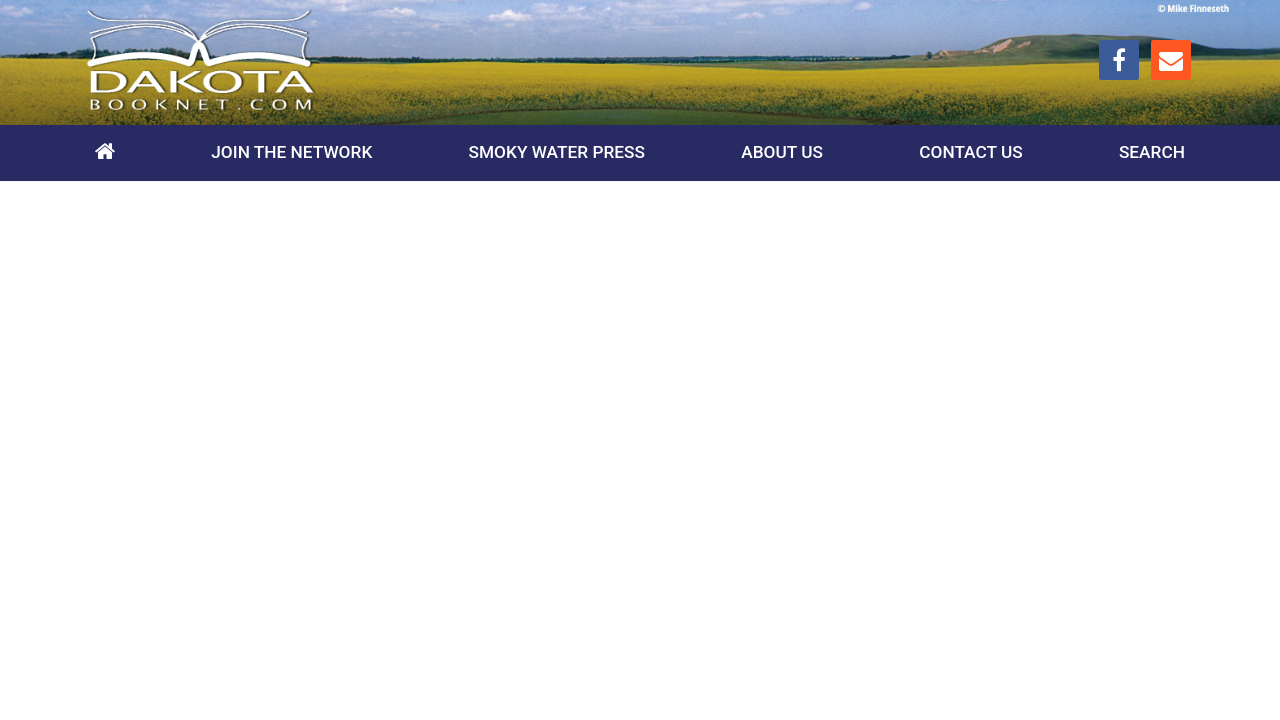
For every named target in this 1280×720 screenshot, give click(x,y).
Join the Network (291, 152)
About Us (782, 152)
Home (105, 153)
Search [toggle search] (1152, 152)
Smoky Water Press (557, 152)
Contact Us (970, 152)
